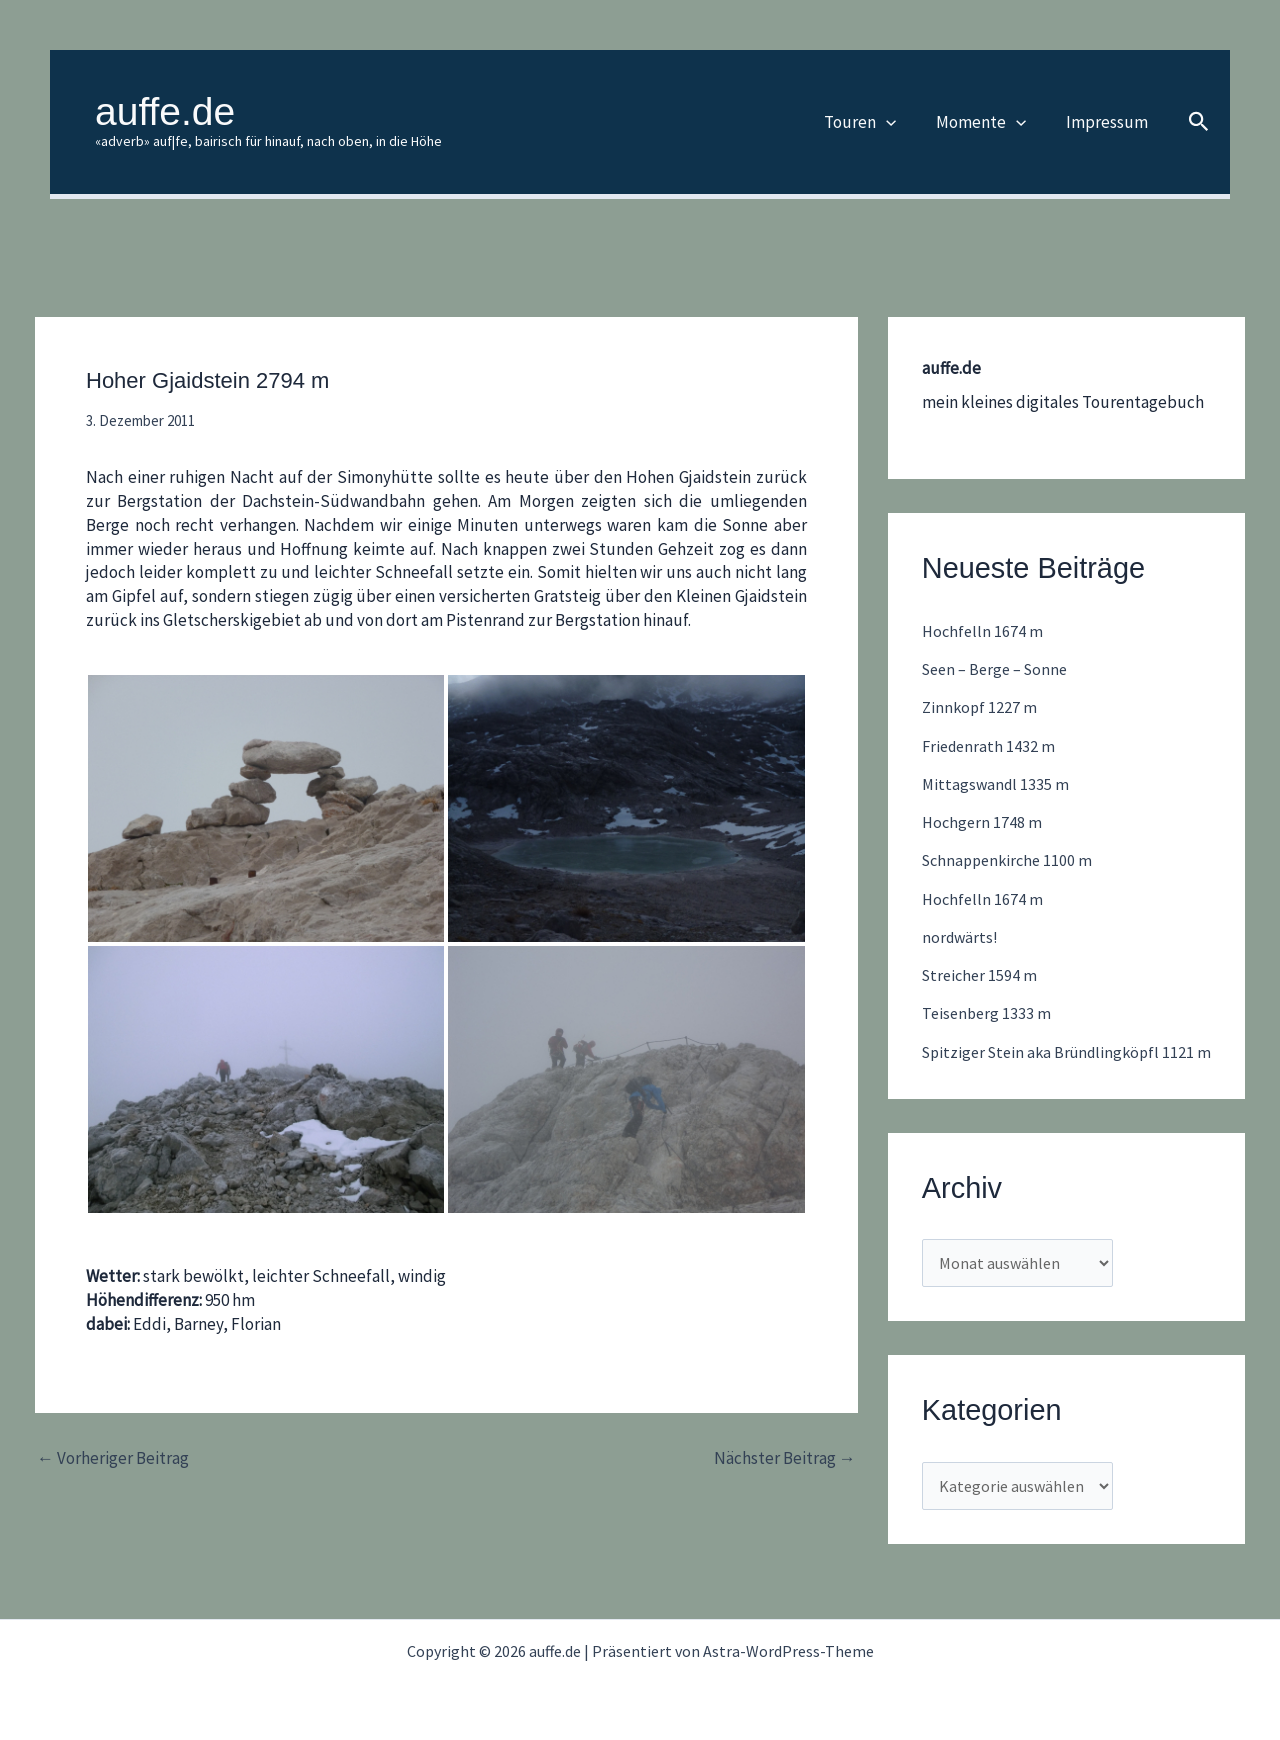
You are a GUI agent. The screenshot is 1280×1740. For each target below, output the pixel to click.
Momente (990, 122)
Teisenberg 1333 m (988, 1013)
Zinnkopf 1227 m (981, 707)
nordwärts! (961, 937)
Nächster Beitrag (785, 1458)
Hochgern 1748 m (983, 822)
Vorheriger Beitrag (113, 1458)
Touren (875, 122)
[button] (901, 122)
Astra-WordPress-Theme (788, 1651)
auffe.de (165, 111)
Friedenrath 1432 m (991, 746)
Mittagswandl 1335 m (997, 784)
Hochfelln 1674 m (984, 631)
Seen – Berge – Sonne (1000, 669)
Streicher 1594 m (982, 975)
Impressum (1110, 122)
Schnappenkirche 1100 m (1011, 860)
